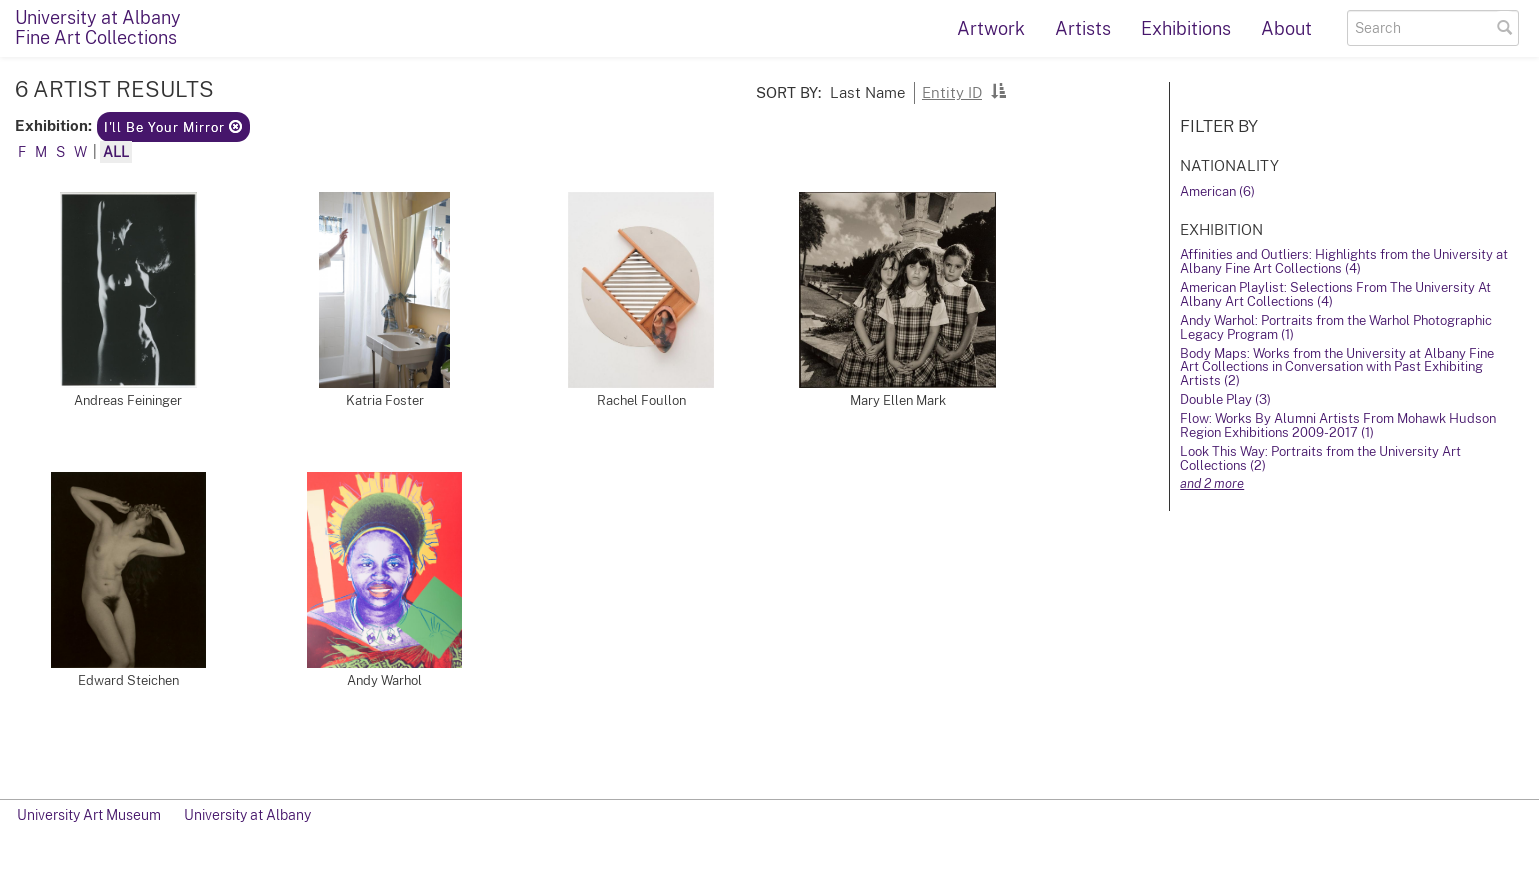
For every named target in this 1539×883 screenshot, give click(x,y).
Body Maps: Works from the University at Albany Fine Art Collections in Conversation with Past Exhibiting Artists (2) (1337, 367)
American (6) (1217, 191)
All (116, 152)
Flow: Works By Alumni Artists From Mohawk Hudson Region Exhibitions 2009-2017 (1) (1338, 425)
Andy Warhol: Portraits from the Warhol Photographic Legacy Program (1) (1336, 327)
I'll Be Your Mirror (173, 127)
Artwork (991, 28)
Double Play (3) (1225, 399)
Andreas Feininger (128, 400)
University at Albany (247, 815)
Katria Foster (385, 400)
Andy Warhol (384, 680)
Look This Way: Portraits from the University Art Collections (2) (1320, 458)
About (1286, 28)
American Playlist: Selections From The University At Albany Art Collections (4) (1335, 294)
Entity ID (952, 92)
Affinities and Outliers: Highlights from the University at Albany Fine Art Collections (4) (1344, 261)
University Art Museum (89, 815)
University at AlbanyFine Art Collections (98, 27)
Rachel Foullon (641, 400)
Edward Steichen (128, 680)
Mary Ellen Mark (898, 400)
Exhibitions (1186, 28)
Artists (1083, 28)
